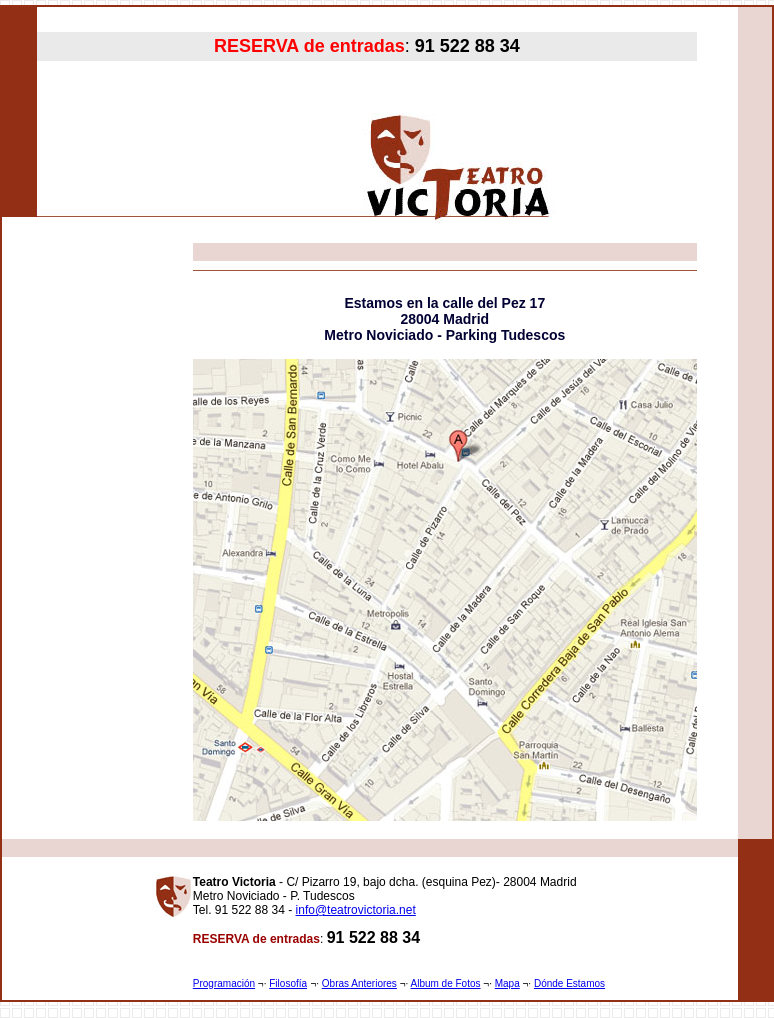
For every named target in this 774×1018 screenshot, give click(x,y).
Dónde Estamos (569, 983)
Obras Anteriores (359, 983)
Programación (224, 983)
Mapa (507, 983)
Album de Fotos (445, 983)
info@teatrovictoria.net (356, 910)
